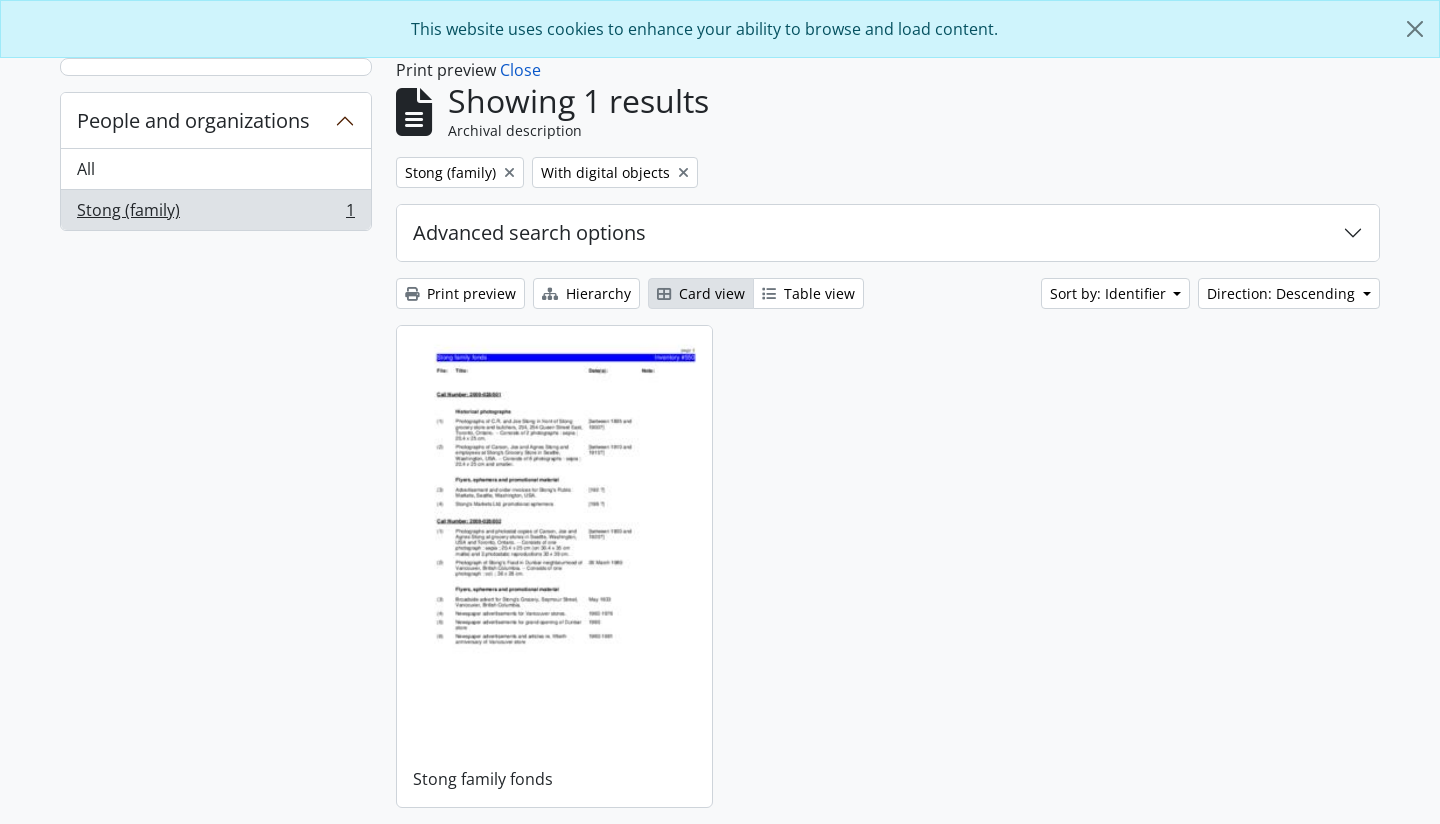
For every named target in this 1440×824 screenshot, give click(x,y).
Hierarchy (586, 293)
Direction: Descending (1283, 293)
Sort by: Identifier (1110, 293)
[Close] (1415, 29)
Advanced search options (529, 232)
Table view (808, 293)
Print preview (460, 293)
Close (520, 70)
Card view (701, 293)
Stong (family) (215, 214)
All (86, 169)
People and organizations (193, 120)
